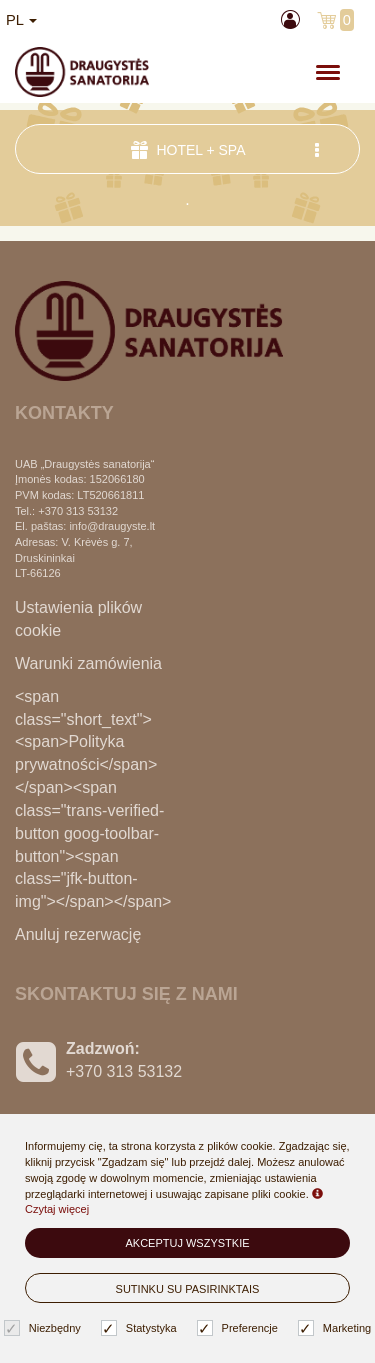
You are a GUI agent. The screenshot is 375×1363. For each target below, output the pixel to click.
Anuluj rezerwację (78, 934)
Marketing (337, 1328)
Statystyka (141, 1328)
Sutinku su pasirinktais (188, 1289)
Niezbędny (45, 1328)
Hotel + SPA (227, 149)
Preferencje (240, 1328)
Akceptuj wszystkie (187, 1243)
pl (21, 20)
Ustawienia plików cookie (78, 619)
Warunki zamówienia (88, 663)
